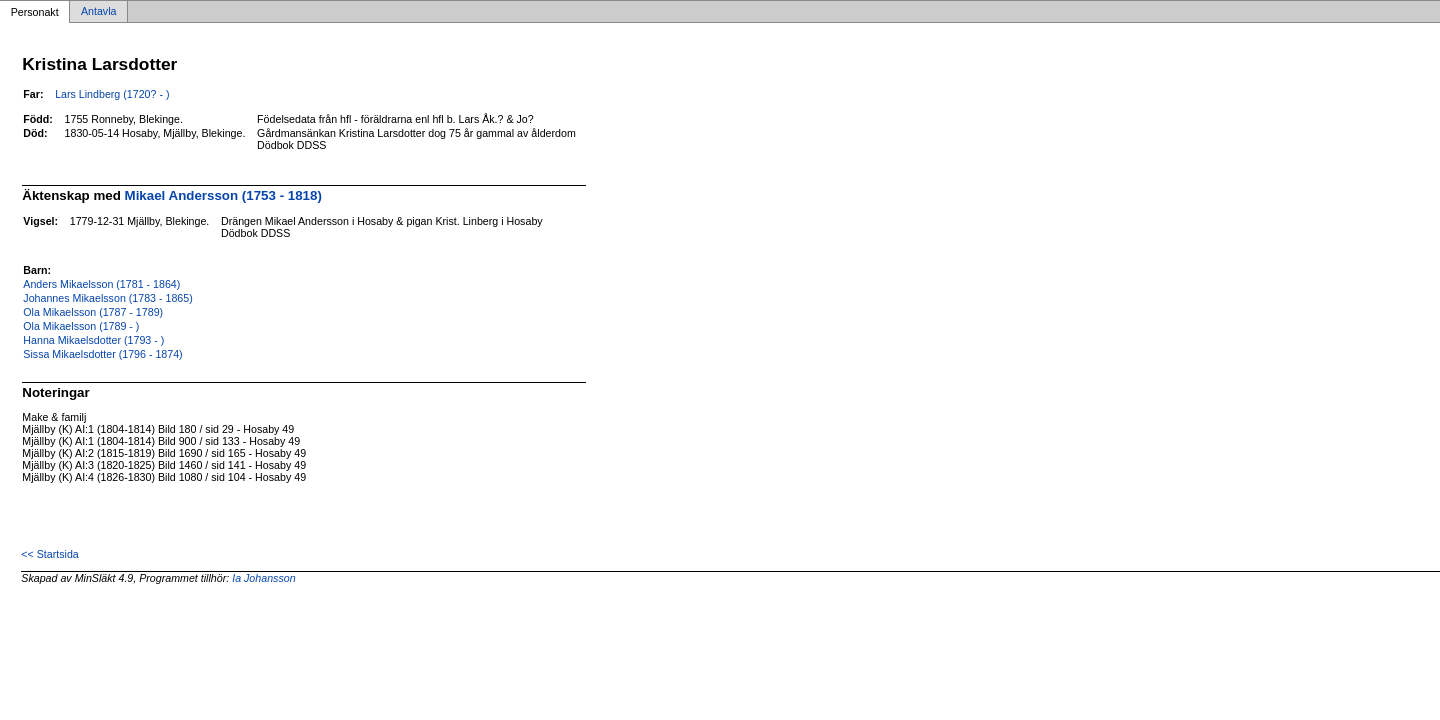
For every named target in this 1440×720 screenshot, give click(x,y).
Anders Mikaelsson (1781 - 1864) (101, 284)
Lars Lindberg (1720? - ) (112, 94)
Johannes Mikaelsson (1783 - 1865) (107, 298)
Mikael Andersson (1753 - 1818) (223, 195)
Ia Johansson (263, 578)
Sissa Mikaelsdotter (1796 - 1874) (102, 354)
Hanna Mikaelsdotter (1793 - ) (93, 340)
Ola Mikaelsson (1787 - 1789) (93, 312)
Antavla (99, 12)
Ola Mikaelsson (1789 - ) (81, 326)
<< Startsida (49, 554)
